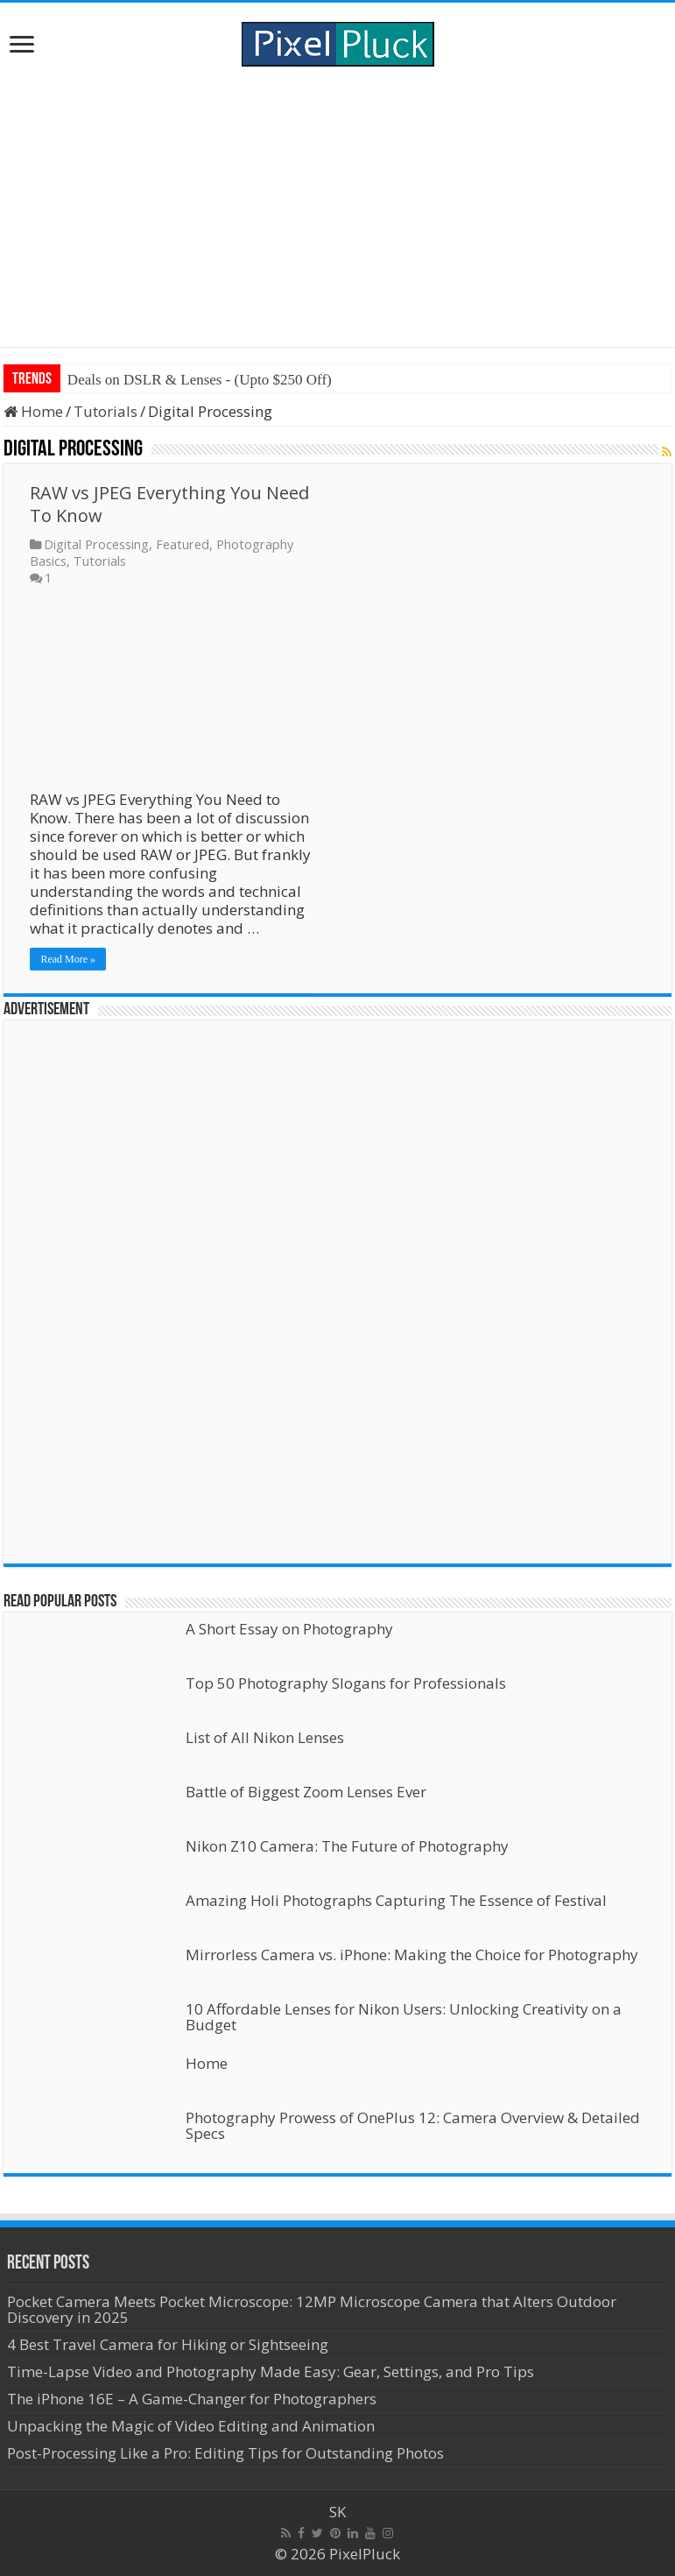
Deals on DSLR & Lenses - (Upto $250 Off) (199, 379)
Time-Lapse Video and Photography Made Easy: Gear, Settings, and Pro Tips (270, 2371)
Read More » (67, 959)
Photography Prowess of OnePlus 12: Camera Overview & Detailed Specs (413, 2125)
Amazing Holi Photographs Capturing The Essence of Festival (396, 1900)
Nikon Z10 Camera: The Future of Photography (347, 1846)
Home (33, 411)
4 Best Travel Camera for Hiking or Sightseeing (167, 2344)
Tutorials (105, 411)
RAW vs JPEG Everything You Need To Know (169, 504)
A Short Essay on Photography (289, 1629)
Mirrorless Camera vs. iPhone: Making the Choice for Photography (412, 1954)
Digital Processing (96, 544)
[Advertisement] (337, 206)
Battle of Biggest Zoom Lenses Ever (306, 1792)
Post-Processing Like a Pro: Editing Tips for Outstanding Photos (225, 2453)
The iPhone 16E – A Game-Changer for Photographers (193, 2399)
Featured (182, 544)
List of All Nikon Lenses (265, 1737)
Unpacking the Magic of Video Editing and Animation (191, 2426)
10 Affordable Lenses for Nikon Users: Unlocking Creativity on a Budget (404, 2017)
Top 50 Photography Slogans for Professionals (346, 1683)
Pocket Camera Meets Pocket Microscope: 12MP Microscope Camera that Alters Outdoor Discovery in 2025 (311, 2309)
